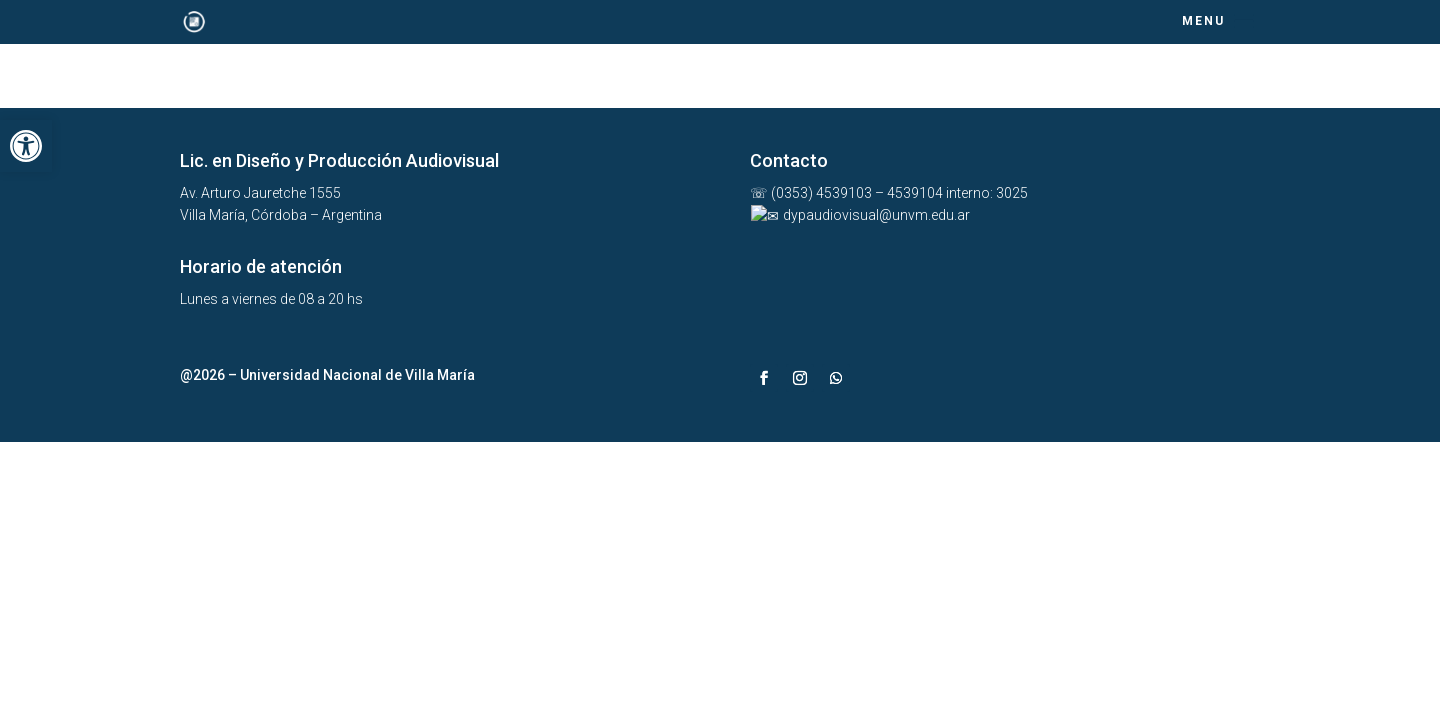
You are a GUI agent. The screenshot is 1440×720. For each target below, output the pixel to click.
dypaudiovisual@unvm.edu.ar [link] (858, 215)
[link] (26, 146)
